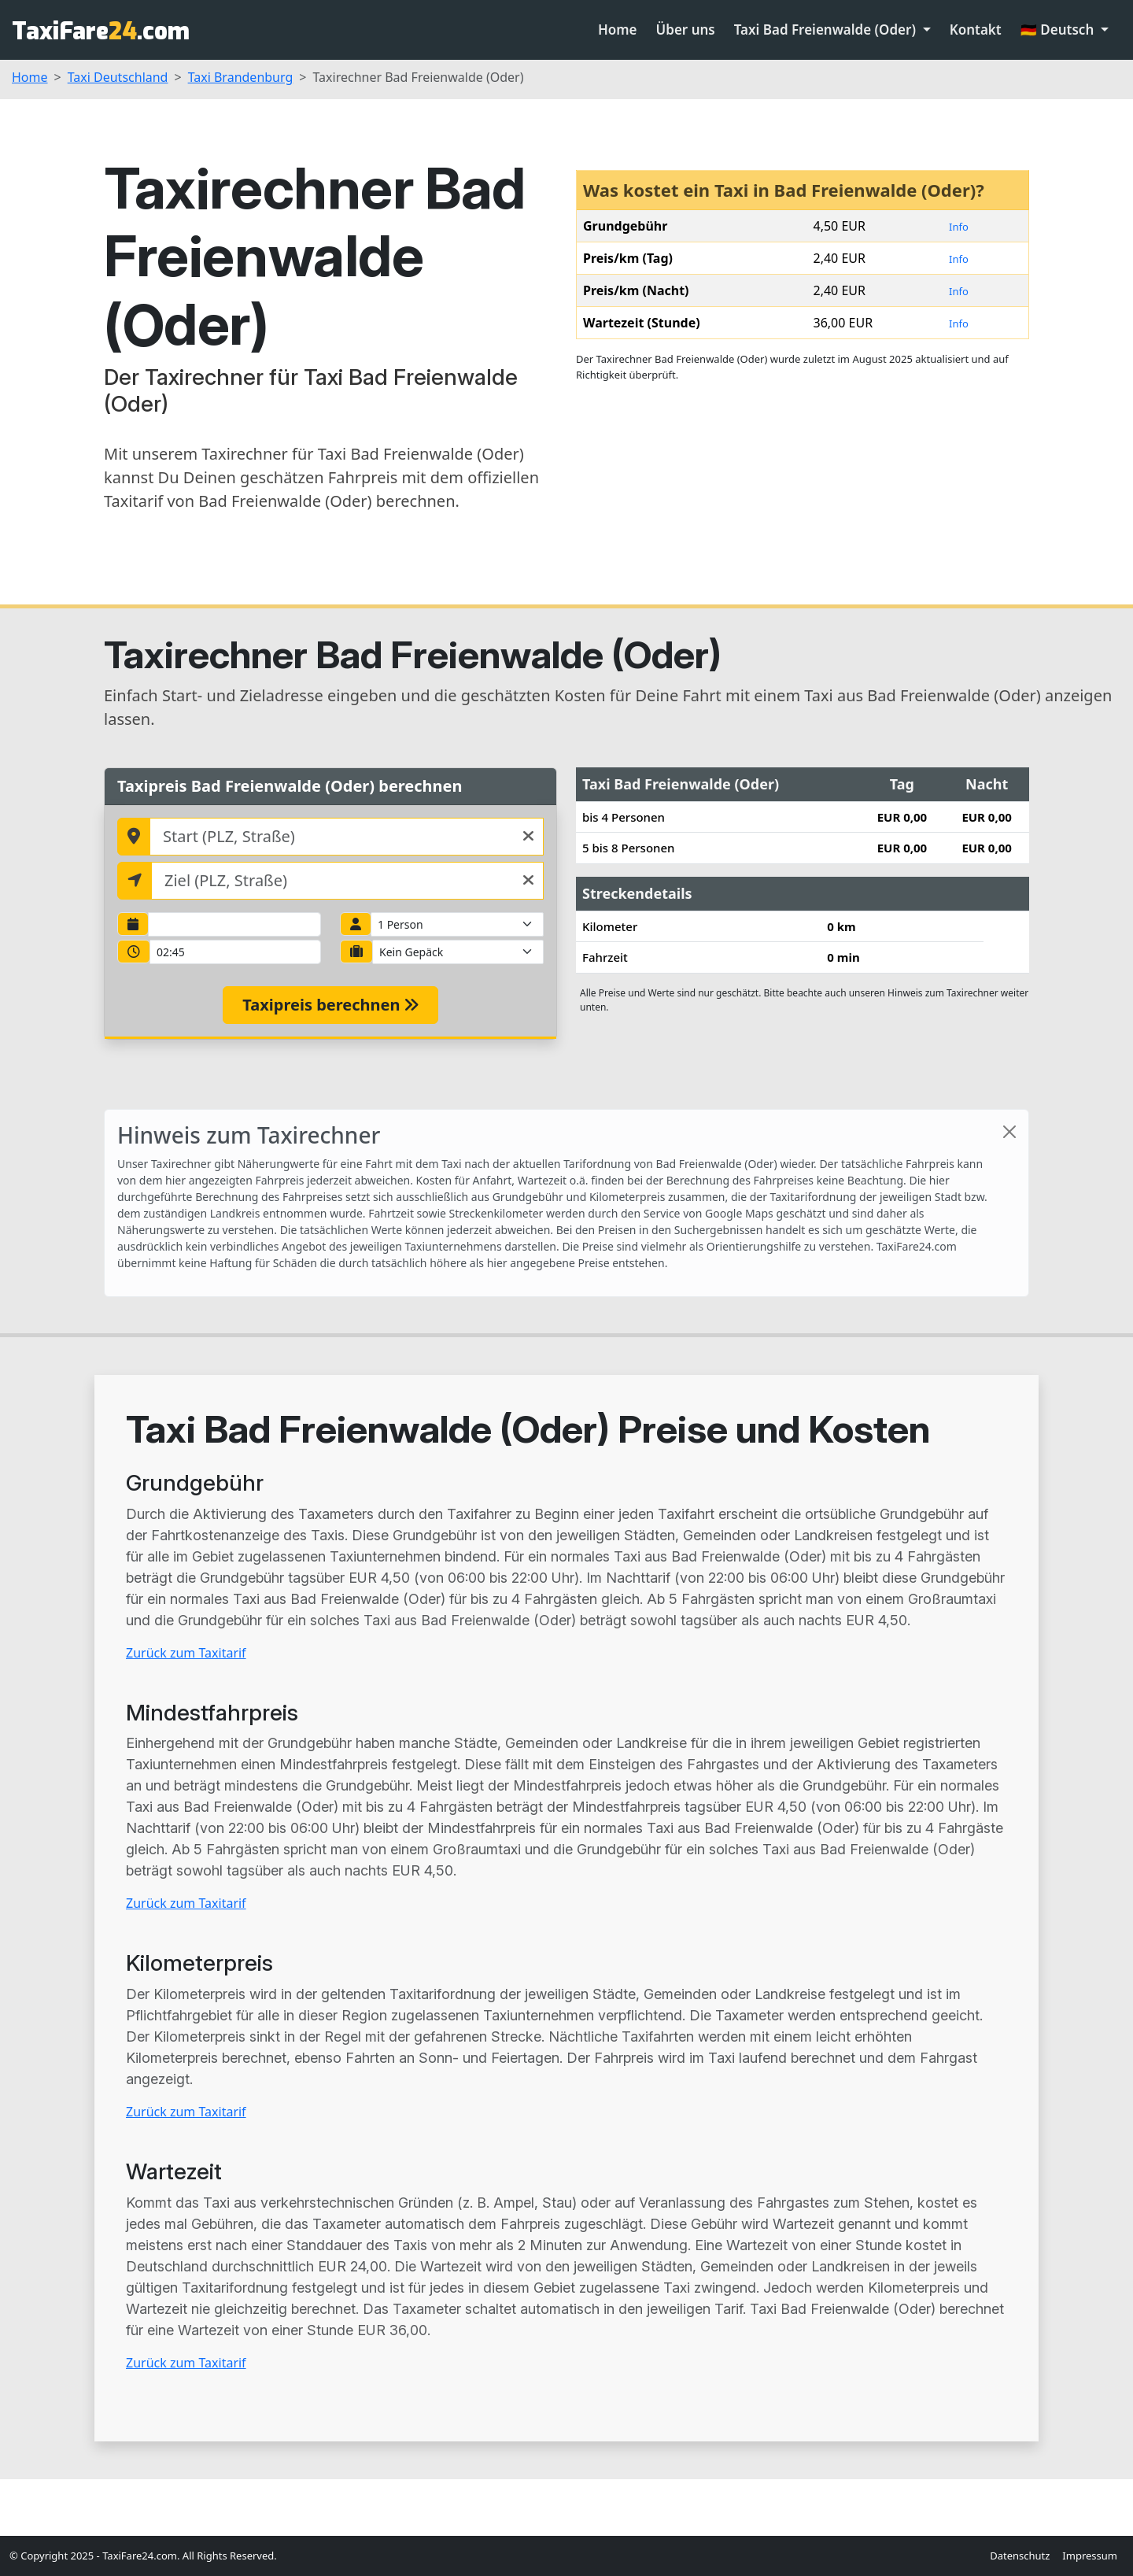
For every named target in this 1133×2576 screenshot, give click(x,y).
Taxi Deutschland (118, 77)
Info (959, 227)
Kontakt (976, 29)
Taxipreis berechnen (330, 1004)
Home (617, 29)
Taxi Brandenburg (240, 77)
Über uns (685, 29)
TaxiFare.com (101, 31)
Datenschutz (1020, 2555)
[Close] (1009, 1132)
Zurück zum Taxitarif (186, 1652)
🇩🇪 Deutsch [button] (1059, 29)
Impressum (1089, 2555)
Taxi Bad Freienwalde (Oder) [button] (827, 29)
